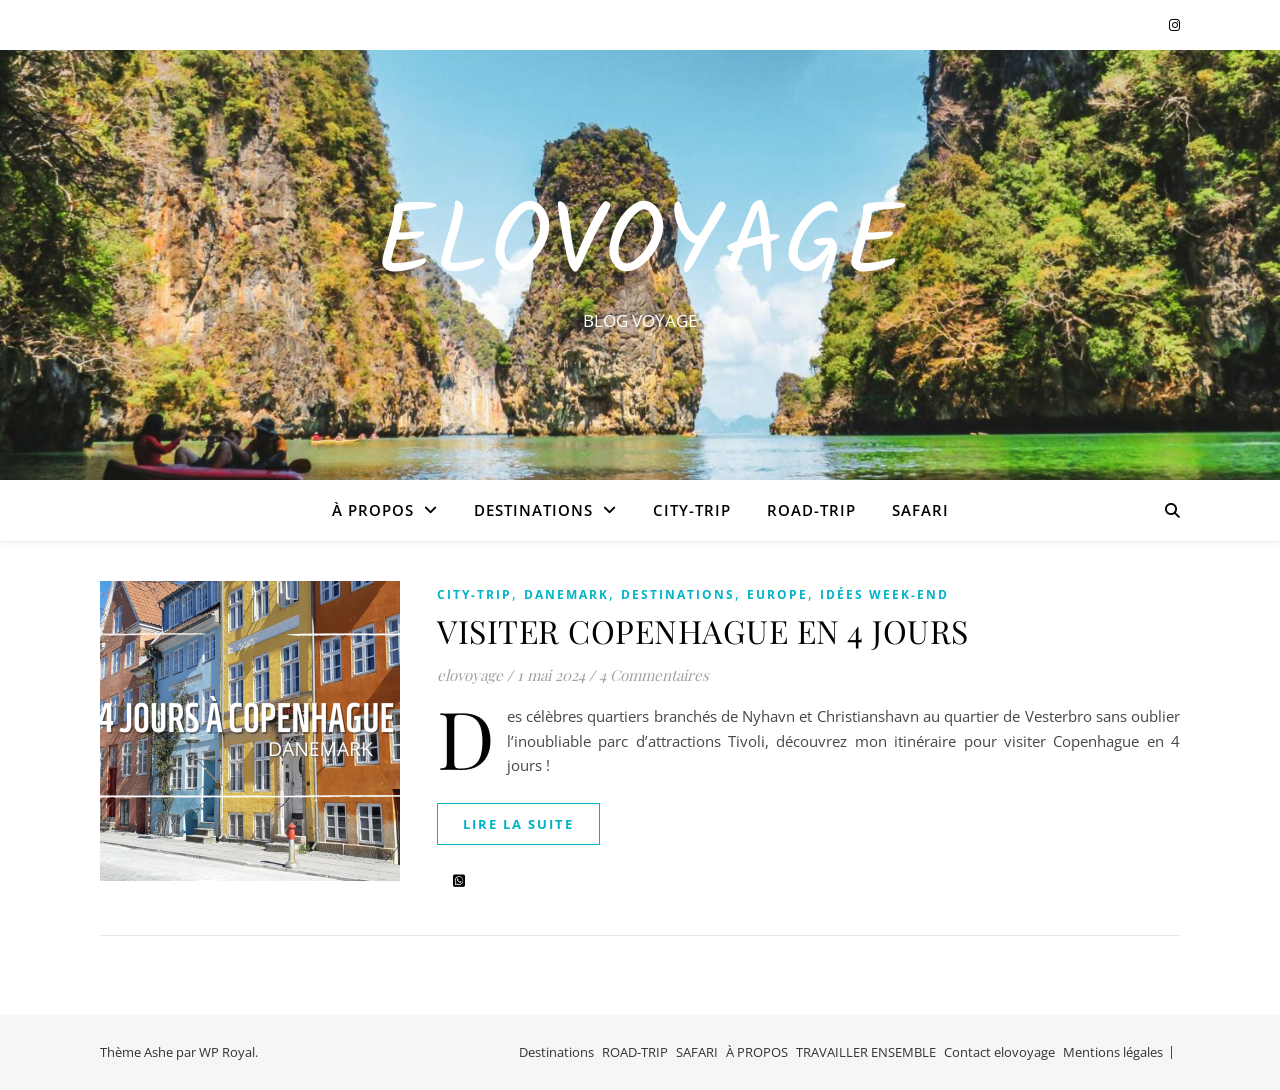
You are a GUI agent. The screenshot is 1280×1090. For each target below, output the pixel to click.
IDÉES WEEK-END (884, 594)
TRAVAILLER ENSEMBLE (866, 1052)
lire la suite (518, 824)
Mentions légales (1113, 1052)
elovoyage (470, 675)
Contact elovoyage (999, 1052)
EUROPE (777, 594)
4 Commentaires (654, 675)
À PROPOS (373, 510)
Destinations (533, 510)
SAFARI (920, 510)
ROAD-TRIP (811, 510)
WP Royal (227, 1052)
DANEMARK (566, 594)
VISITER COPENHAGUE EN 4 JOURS (703, 630)
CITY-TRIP (692, 510)
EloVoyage (640, 247)
